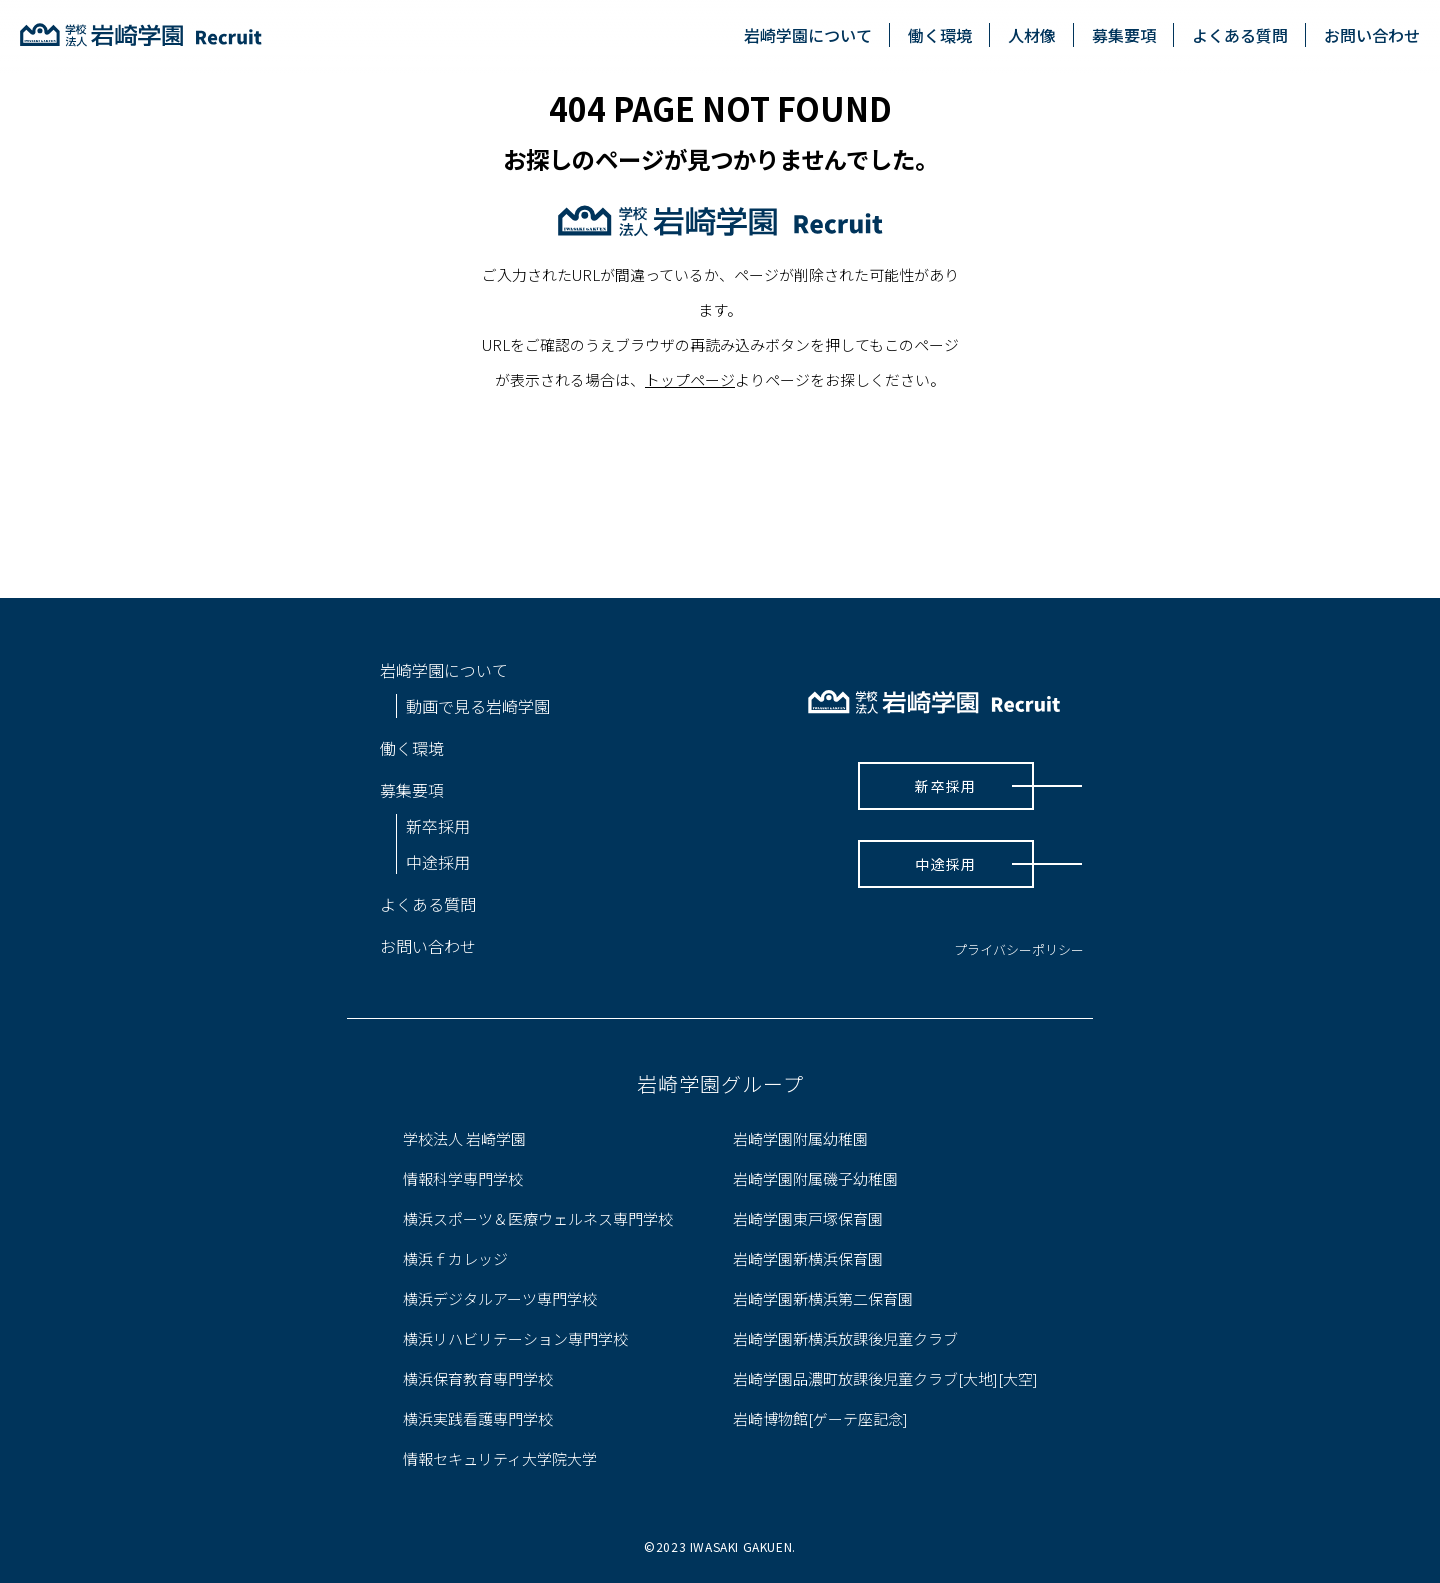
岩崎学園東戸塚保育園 (808, 1218)
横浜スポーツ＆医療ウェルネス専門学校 (538, 1218)
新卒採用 (438, 826)
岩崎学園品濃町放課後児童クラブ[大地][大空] (885, 1378)
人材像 (1032, 35)
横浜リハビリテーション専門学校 (515, 1338)
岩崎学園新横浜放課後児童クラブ (845, 1338)
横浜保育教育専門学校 (478, 1378)
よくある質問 (1240, 35)
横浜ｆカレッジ (455, 1258)
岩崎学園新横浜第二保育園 (823, 1298)
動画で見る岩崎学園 (478, 706)
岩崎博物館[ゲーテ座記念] (820, 1418)
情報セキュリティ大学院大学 (500, 1458)
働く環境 (940, 35)
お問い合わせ (1372, 35)
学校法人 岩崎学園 (464, 1138)
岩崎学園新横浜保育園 (808, 1258)
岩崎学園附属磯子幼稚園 (815, 1178)
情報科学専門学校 (463, 1178)
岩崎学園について (808, 35)
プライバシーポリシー (1019, 949)
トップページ (690, 379)
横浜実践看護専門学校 (478, 1418)
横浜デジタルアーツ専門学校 (500, 1298)
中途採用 (438, 862)
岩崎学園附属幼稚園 (800, 1138)
